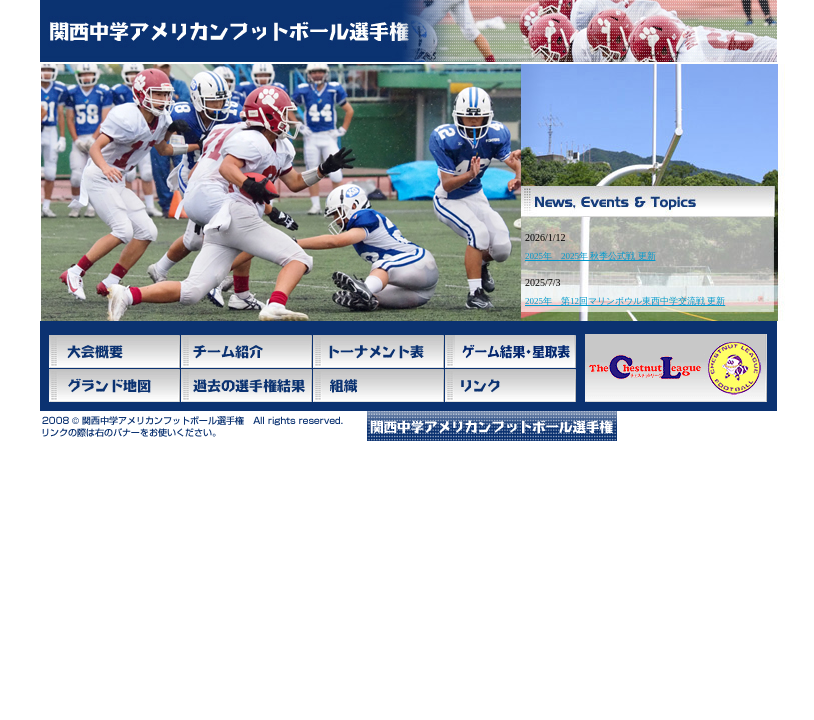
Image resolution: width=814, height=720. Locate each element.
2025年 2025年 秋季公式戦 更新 (590, 256)
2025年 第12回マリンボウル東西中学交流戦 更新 (625, 301)
